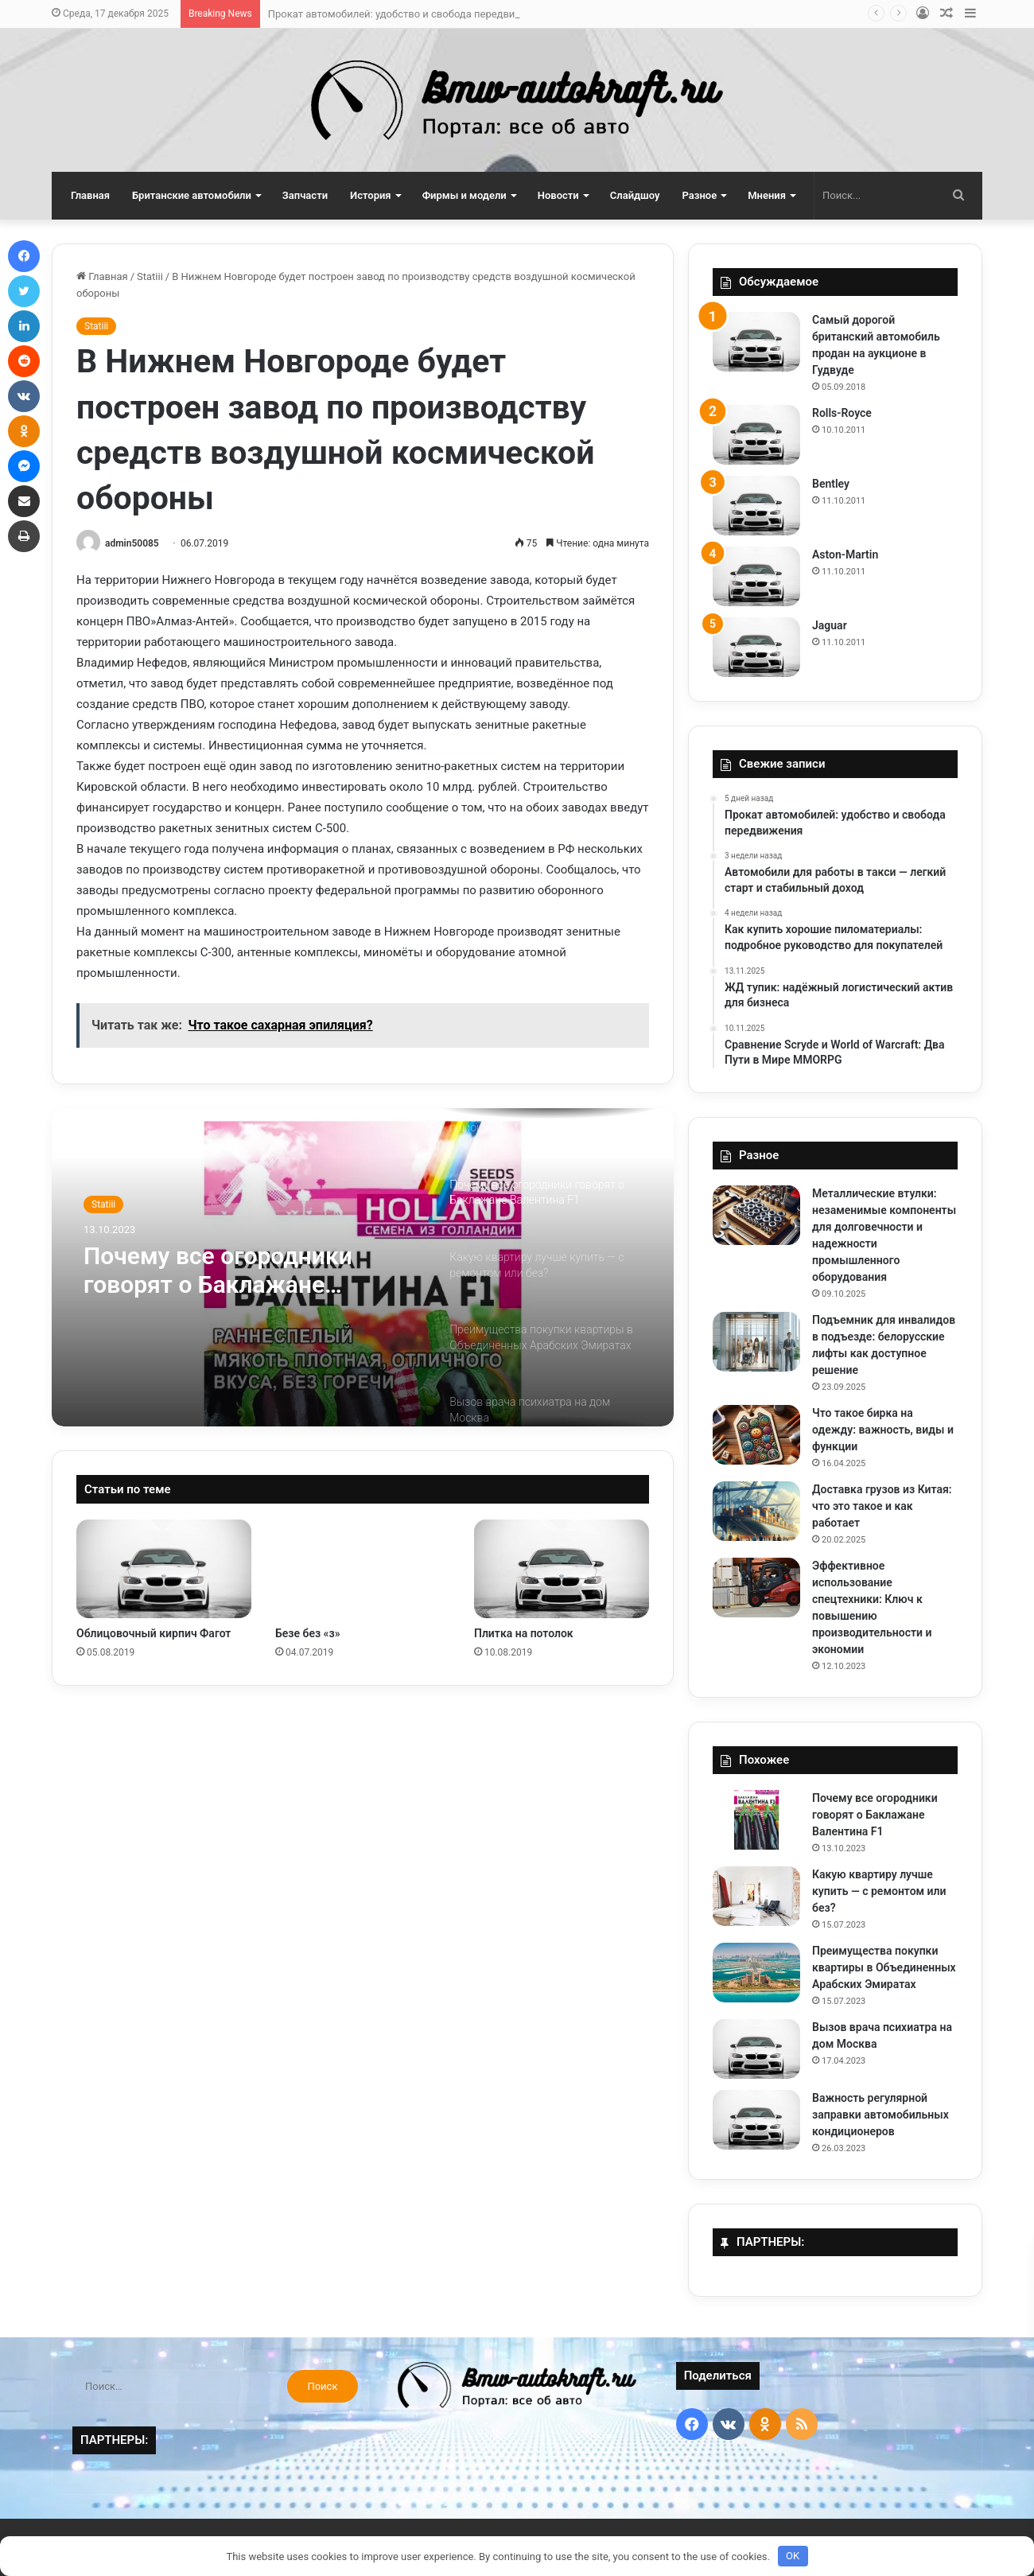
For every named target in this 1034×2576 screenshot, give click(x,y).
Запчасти (305, 195)
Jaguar (829, 625)
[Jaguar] (756, 647)
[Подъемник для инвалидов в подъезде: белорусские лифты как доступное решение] (756, 1342)
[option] (363, 1267)
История (370, 195)
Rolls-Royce (842, 413)
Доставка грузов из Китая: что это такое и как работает (882, 1506)
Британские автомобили (191, 195)
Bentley (830, 483)
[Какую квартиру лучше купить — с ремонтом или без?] (756, 1896)
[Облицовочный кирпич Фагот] (163, 1569)
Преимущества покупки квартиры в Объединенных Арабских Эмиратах (884, 1967)
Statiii (150, 276)
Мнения (767, 195)
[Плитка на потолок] (561, 1569)
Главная (90, 195)
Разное (699, 195)
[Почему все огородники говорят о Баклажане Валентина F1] (756, 1820)
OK (792, 2556)
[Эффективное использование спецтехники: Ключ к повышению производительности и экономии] (756, 1587)
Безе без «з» (307, 1633)
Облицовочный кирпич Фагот (153, 1633)
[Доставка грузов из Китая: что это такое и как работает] (756, 1511)
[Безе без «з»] (362, 1569)
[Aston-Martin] (756, 576)
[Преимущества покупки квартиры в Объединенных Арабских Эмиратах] (756, 1972)
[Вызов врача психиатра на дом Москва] (756, 2049)
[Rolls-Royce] (756, 435)
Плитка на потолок (523, 1633)
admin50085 (132, 543)
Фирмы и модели (464, 195)
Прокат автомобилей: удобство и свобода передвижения (407, 14)
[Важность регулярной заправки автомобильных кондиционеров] (756, 2120)
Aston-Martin (845, 554)
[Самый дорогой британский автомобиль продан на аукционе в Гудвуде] (756, 342)
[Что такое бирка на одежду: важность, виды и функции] (756, 1435)
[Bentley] (756, 505)
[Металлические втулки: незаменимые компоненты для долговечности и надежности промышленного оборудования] (756, 1215)
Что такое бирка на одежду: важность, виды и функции (883, 1430)
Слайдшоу (635, 195)
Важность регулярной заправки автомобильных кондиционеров (880, 2115)
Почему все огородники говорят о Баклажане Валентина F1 (218, 1270)
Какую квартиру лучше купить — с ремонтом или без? (879, 1891)
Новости (558, 195)
